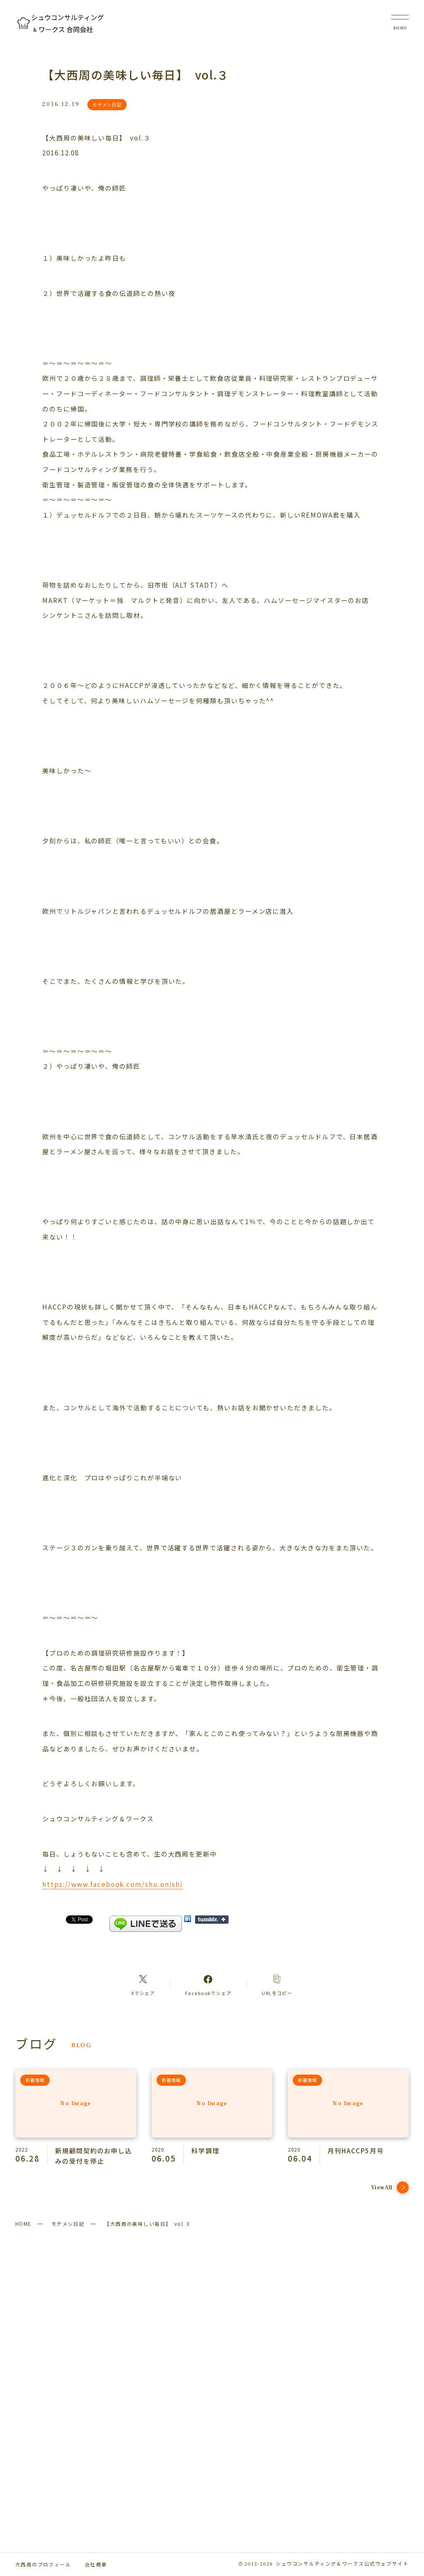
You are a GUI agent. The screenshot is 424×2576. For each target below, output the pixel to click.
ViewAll (390, 2187)
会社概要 (96, 2564)
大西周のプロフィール (43, 2564)
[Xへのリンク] (143, 1985)
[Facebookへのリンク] (208, 1985)
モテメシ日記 (68, 2223)
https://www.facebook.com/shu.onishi (112, 1883)
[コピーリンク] (277, 1985)
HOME (23, 2223)
